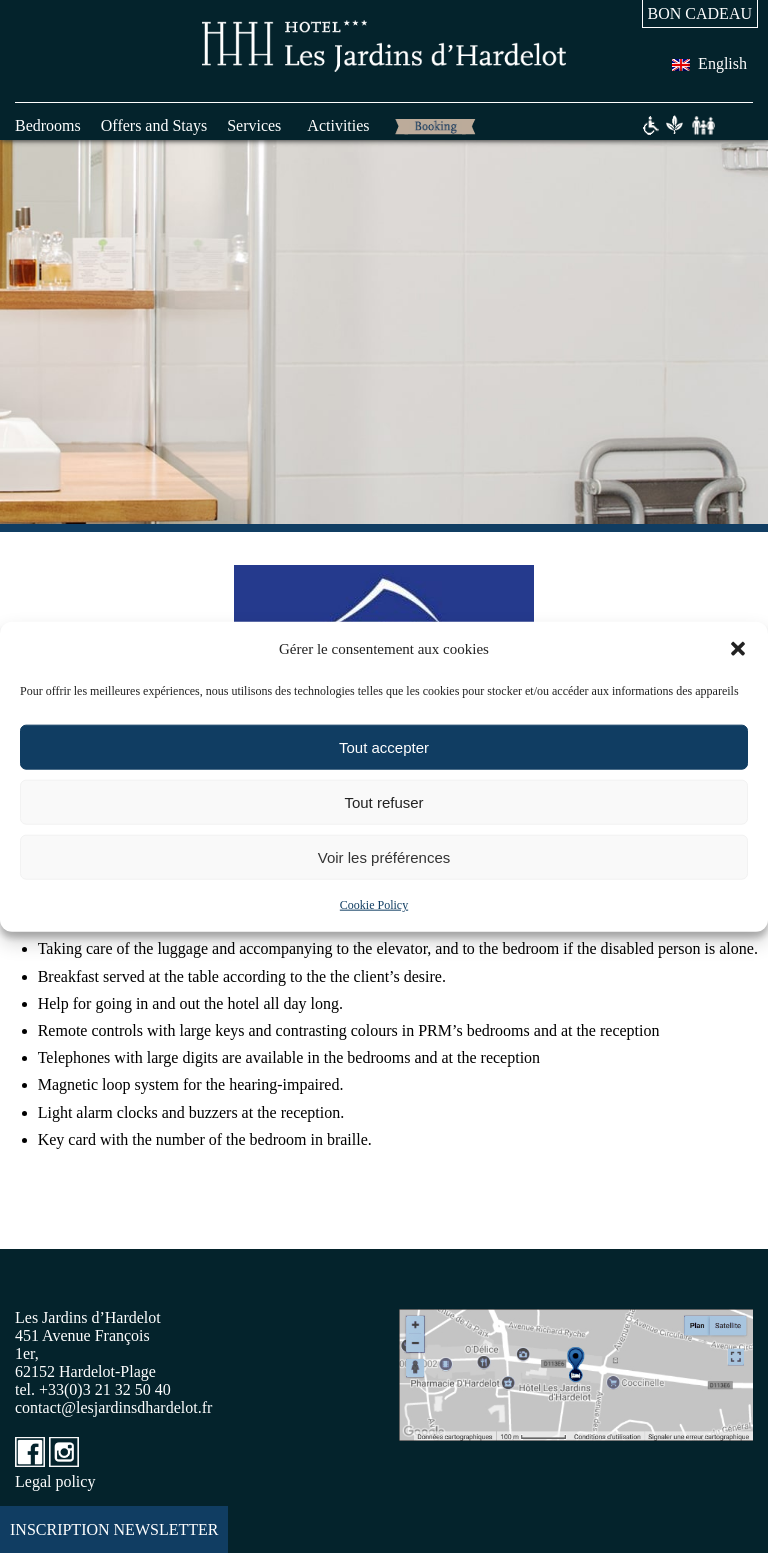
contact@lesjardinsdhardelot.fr (113, 1407)
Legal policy (55, 1481)
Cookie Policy (374, 905)
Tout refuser (383, 801)
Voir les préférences (384, 856)
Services (254, 125)
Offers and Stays (154, 125)
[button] (738, 649)
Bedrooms (48, 125)
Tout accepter (384, 746)
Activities (338, 125)
